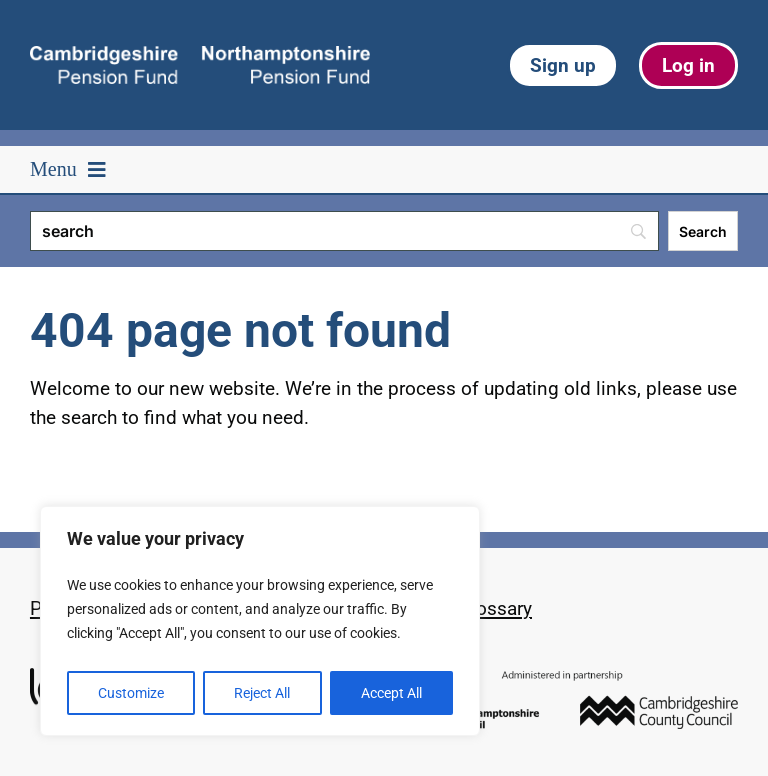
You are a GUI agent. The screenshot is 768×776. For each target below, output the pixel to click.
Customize (131, 693)
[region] (260, 621)
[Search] (344, 231)
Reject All (262, 693)
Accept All (391, 693)
